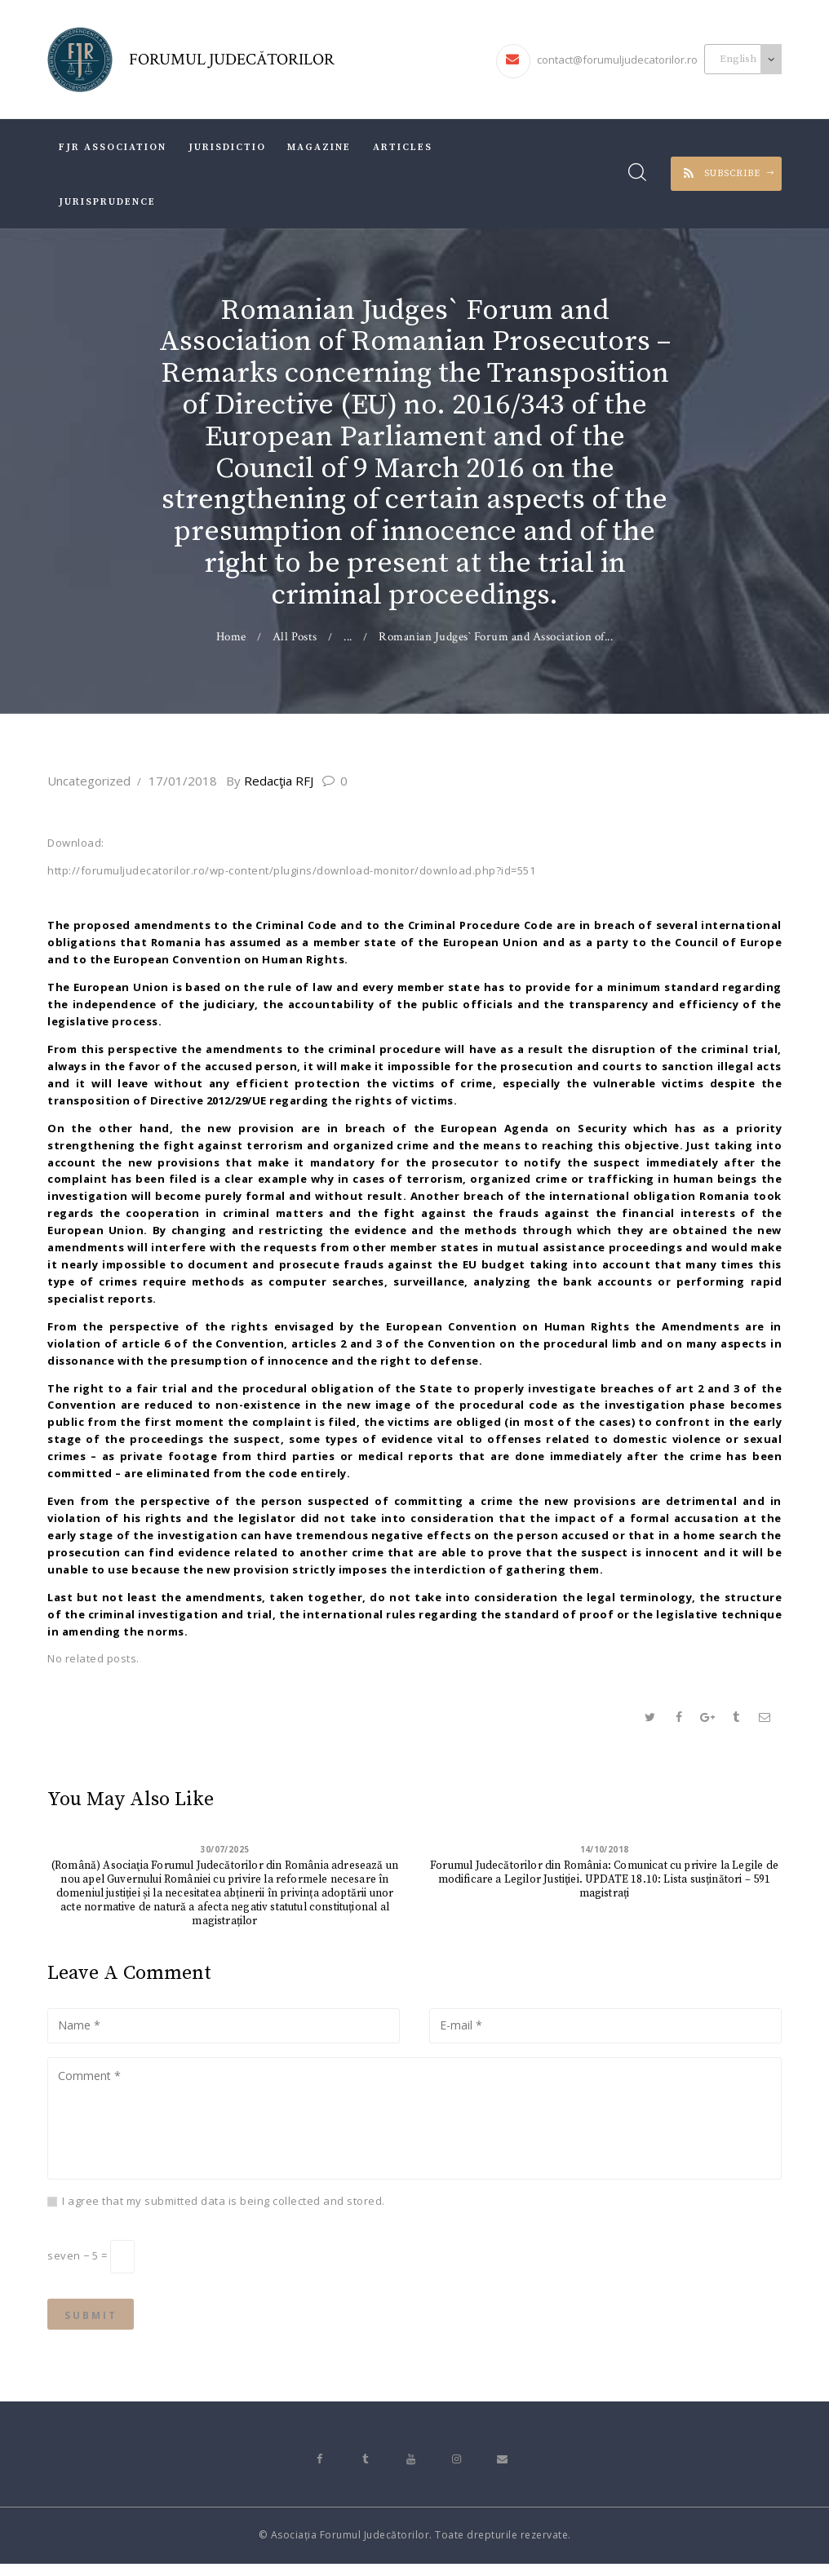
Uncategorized (89, 780)
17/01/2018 (183, 780)
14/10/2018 (604, 1850)
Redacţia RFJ (278, 780)
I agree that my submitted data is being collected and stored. (223, 2206)
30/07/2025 (225, 1850)
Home (230, 636)
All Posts (295, 636)
